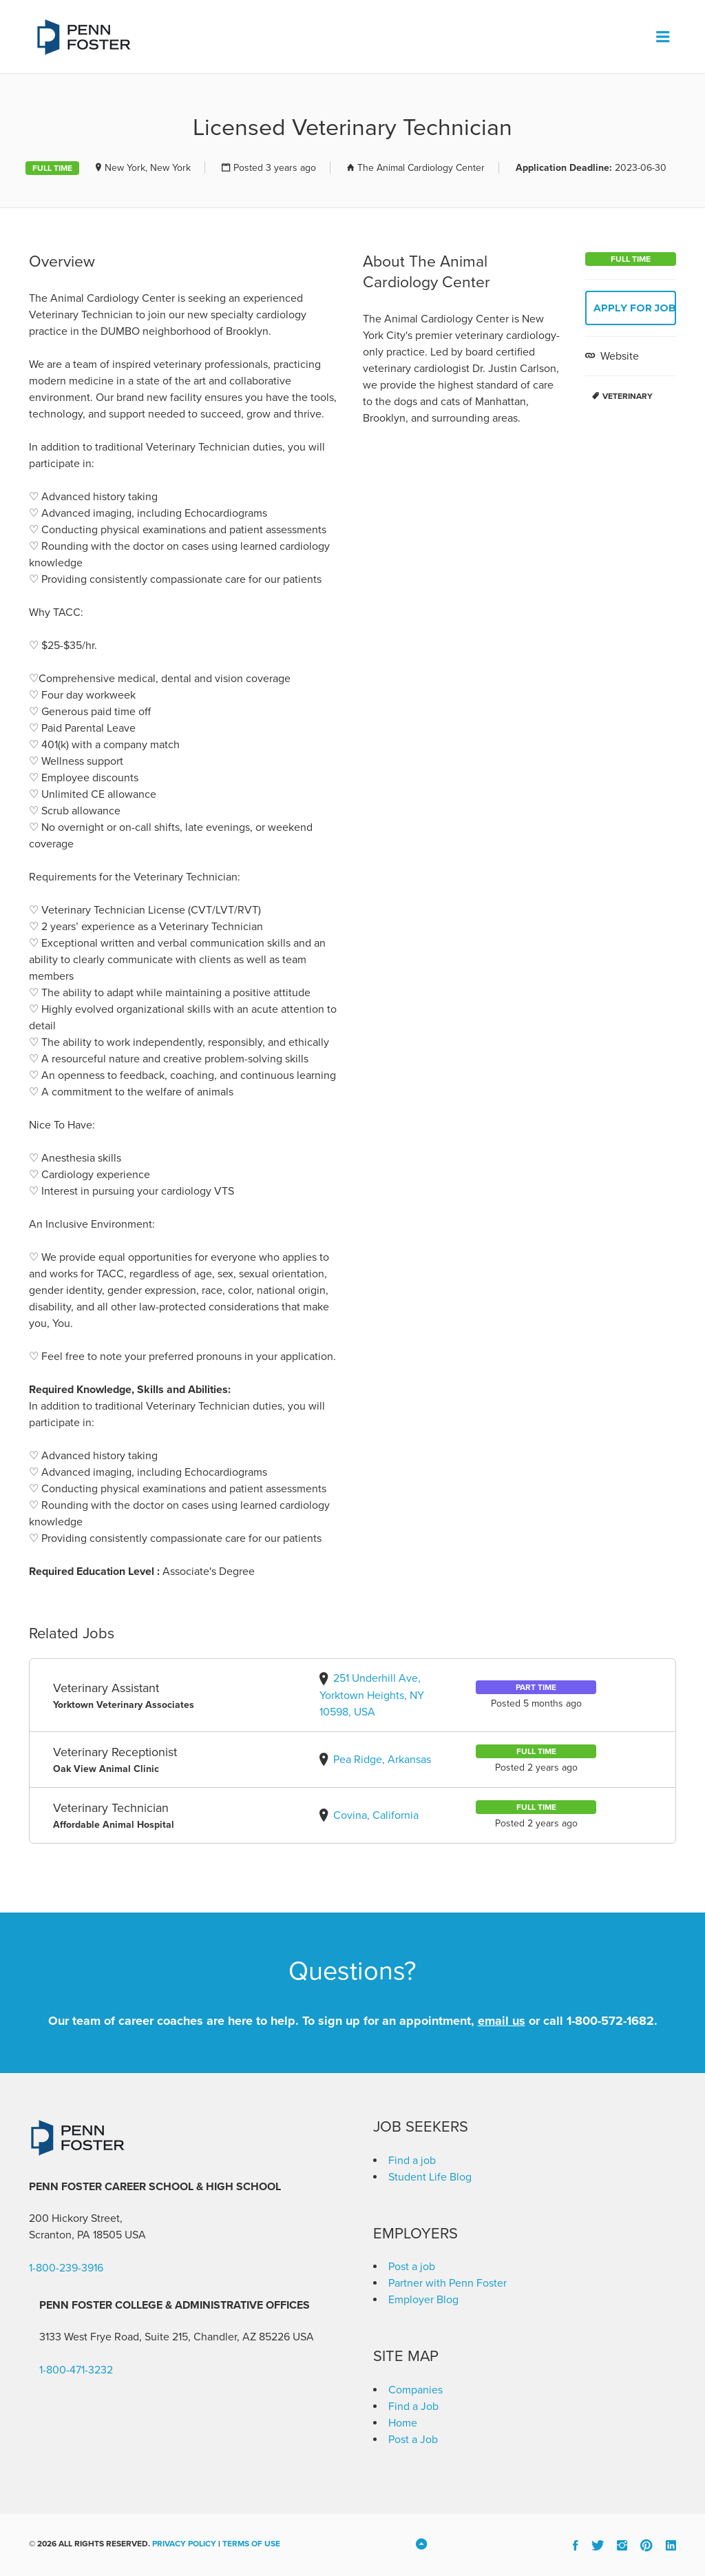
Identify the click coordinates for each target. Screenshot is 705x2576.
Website (618, 356)
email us (501, 2020)
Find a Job (413, 2406)
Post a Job (413, 2439)
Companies (415, 2390)
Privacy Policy (184, 2543)
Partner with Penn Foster (447, 2283)
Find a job (412, 2160)
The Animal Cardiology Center (421, 168)
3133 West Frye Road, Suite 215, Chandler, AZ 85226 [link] (164, 2337)
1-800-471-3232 (76, 2370)
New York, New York (148, 168)
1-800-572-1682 (610, 2020)
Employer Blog (423, 2300)
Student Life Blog (430, 2177)
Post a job (411, 2267)
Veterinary (627, 396)
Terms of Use (251, 2543)
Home (402, 2423)
